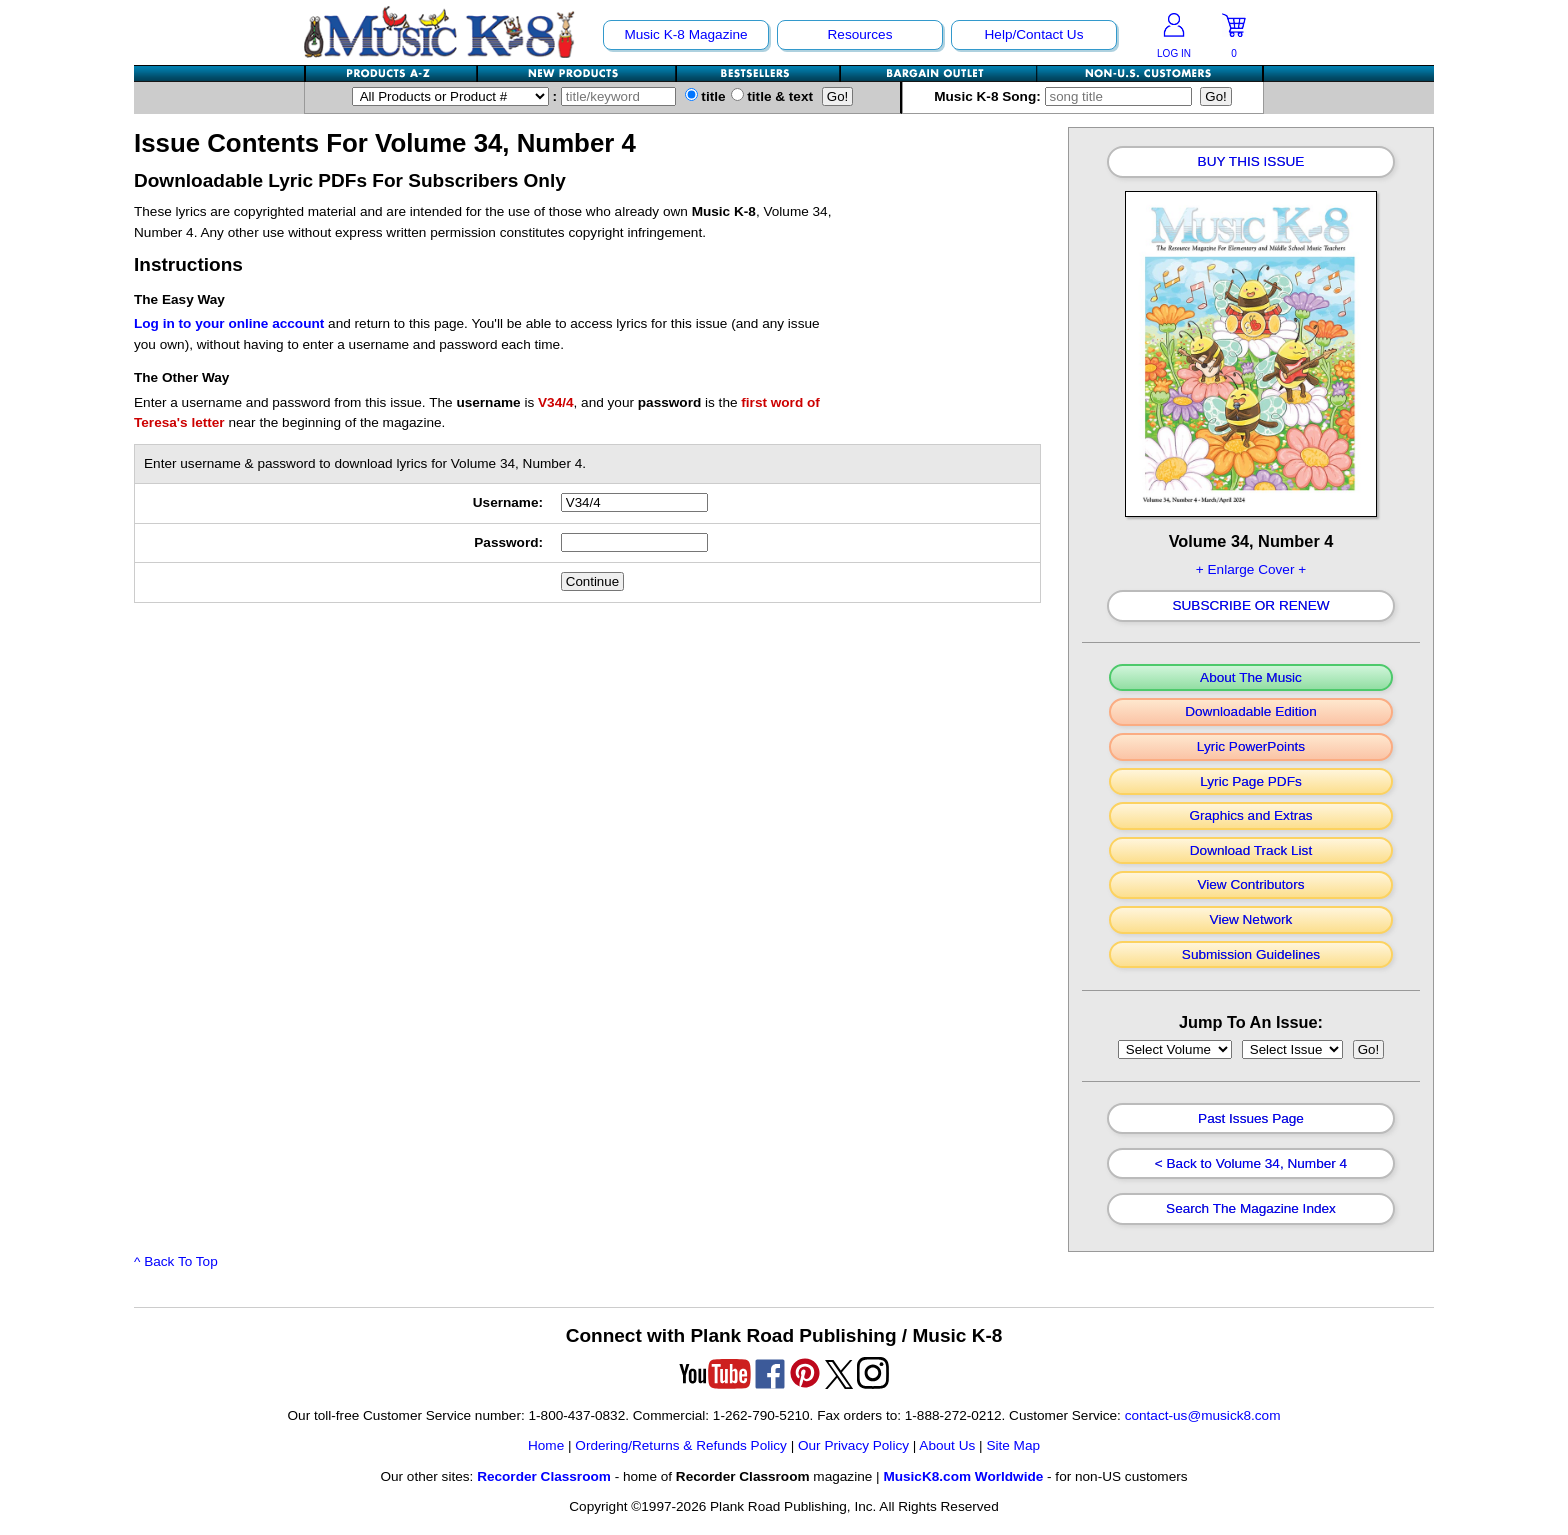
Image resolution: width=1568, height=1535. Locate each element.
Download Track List (1251, 851)
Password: (508, 542)
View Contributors (1250, 885)
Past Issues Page (1251, 1119)
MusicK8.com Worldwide (963, 1476)
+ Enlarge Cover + (1251, 569)
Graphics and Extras (1250, 816)
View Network (1251, 920)
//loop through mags (1175, 1049)
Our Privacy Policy (853, 1445)
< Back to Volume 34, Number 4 (1251, 1164)
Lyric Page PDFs (1250, 782)
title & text (772, 96)
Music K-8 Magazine (685, 34)
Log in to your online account (229, 323)
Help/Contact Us (1034, 34)
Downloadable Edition (1251, 712)
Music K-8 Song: (1067, 96)
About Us (947, 1445)
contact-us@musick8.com (1203, 1415)
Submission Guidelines (1251, 955)
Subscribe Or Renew (1250, 606)
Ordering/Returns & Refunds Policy (681, 1445)
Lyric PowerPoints (1251, 747)
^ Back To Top (176, 1261)
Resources (860, 34)
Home (546, 1445)
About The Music (1251, 678)
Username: (508, 502)
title (705, 96)
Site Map (1013, 1445)
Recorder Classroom (544, 1476)
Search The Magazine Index (1251, 1209)
